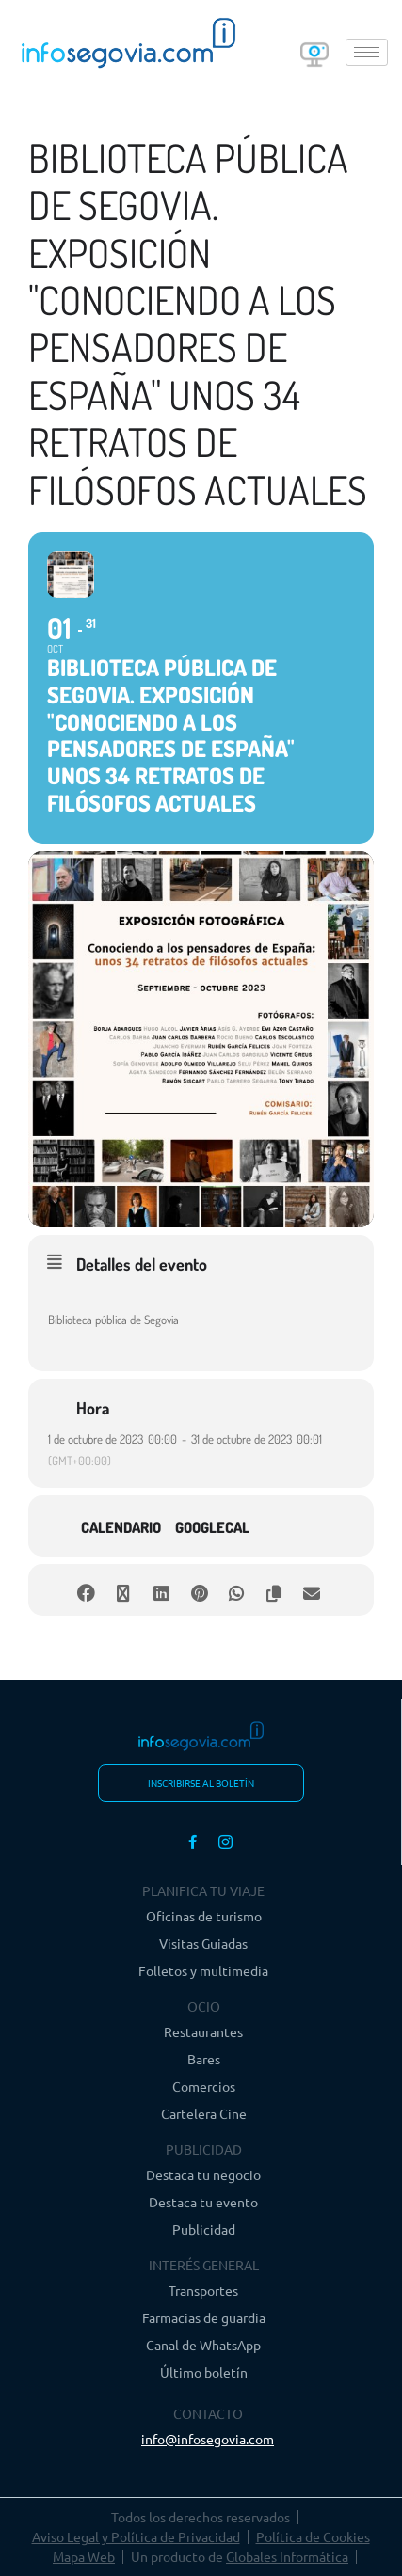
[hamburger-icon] (367, 52)
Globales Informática (287, 2556)
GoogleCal (212, 1527)
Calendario (121, 1527)
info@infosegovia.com (207, 2438)
